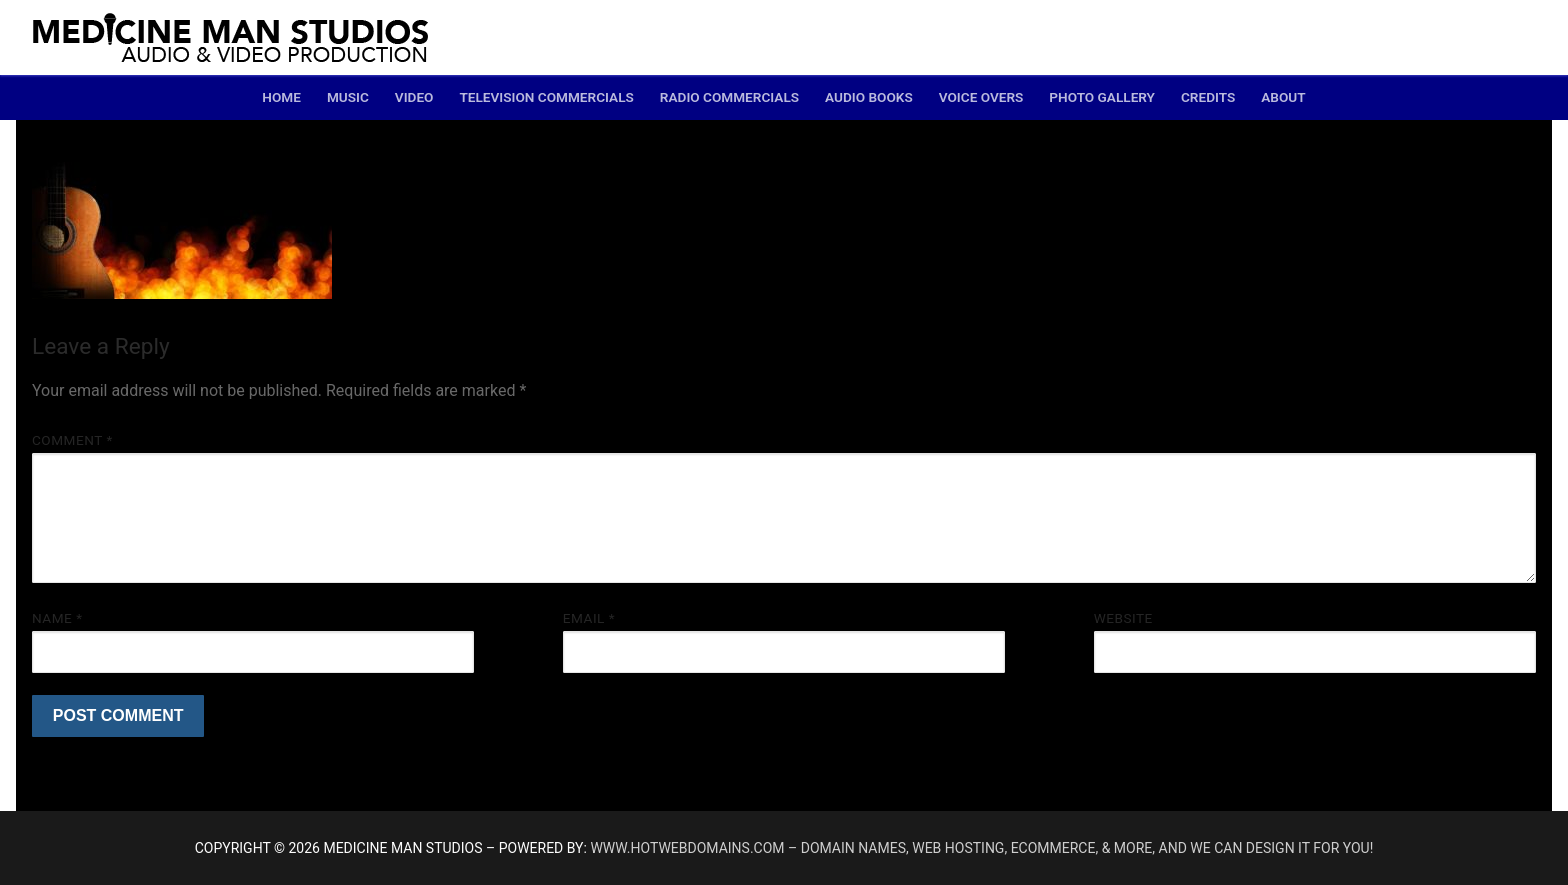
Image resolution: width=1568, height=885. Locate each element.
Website (1123, 618)
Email (589, 618)
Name (57, 618)
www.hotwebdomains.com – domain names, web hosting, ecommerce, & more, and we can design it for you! (981, 848)
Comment (72, 440)
